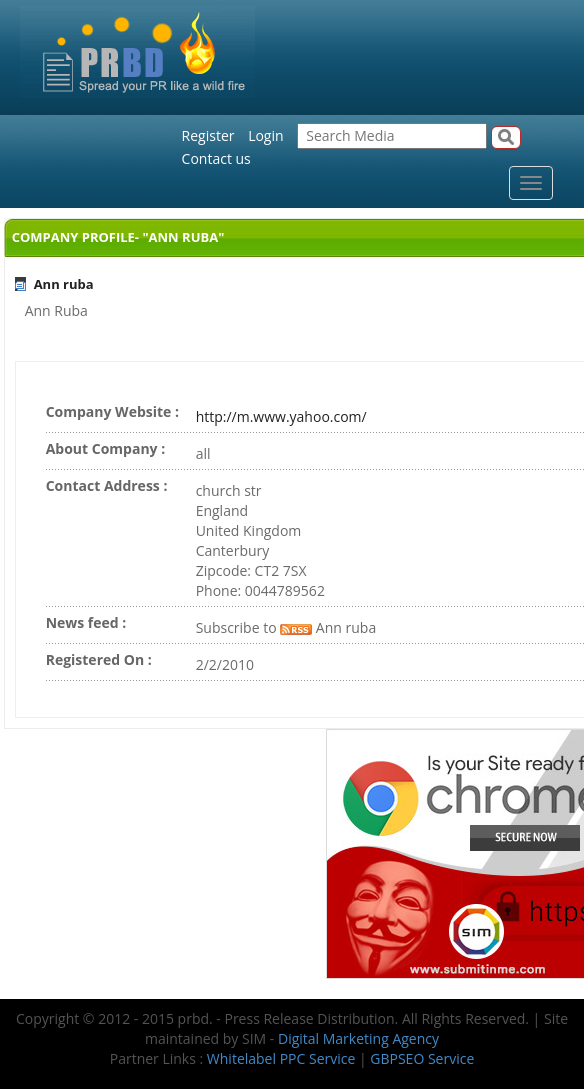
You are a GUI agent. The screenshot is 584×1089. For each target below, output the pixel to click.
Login (265, 135)
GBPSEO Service (422, 1058)
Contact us (216, 158)
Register (208, 135)
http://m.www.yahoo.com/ (281, 416)
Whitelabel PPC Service (281, 1058)
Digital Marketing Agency (358, 1038)
